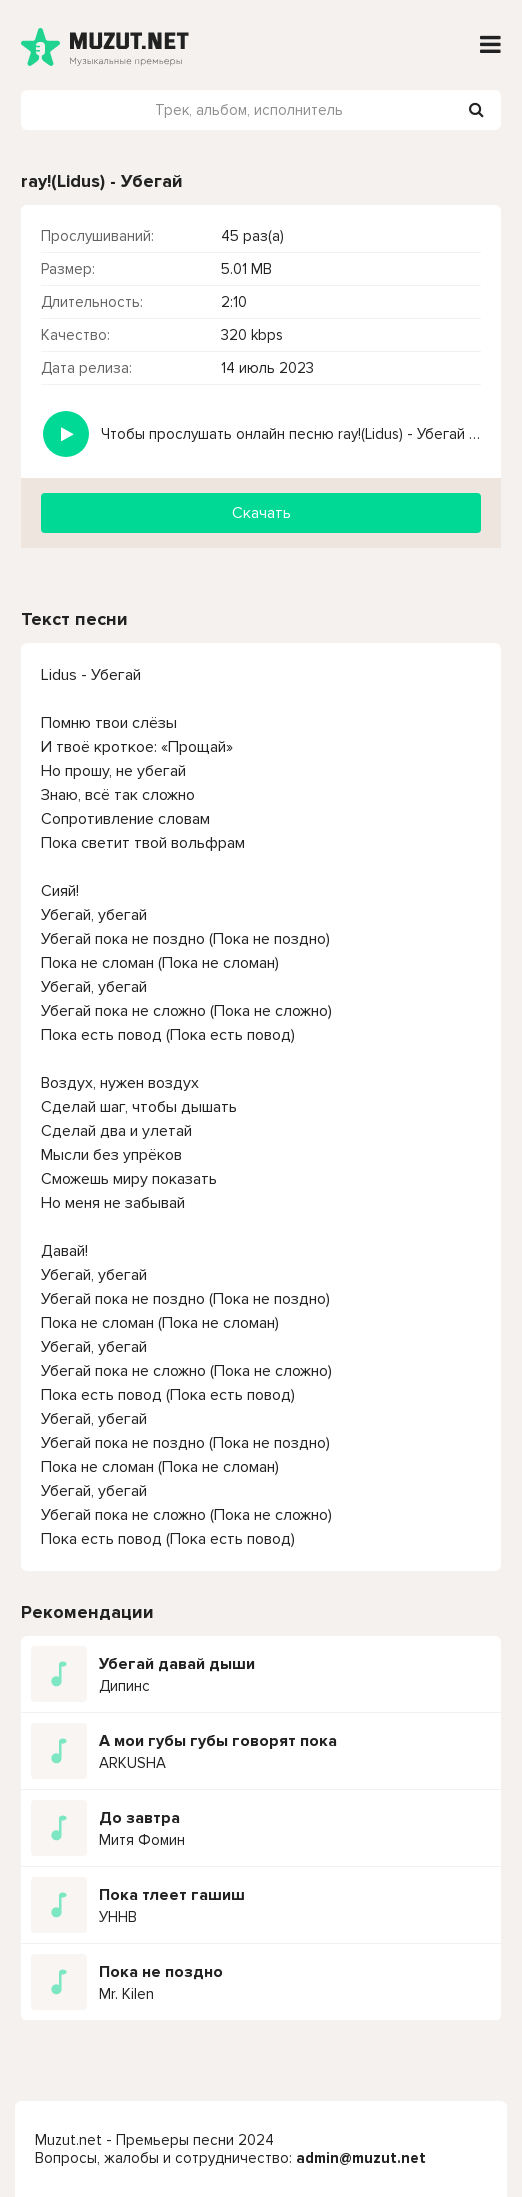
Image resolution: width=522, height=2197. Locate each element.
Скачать (261, 513)
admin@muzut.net (361, 2158)
